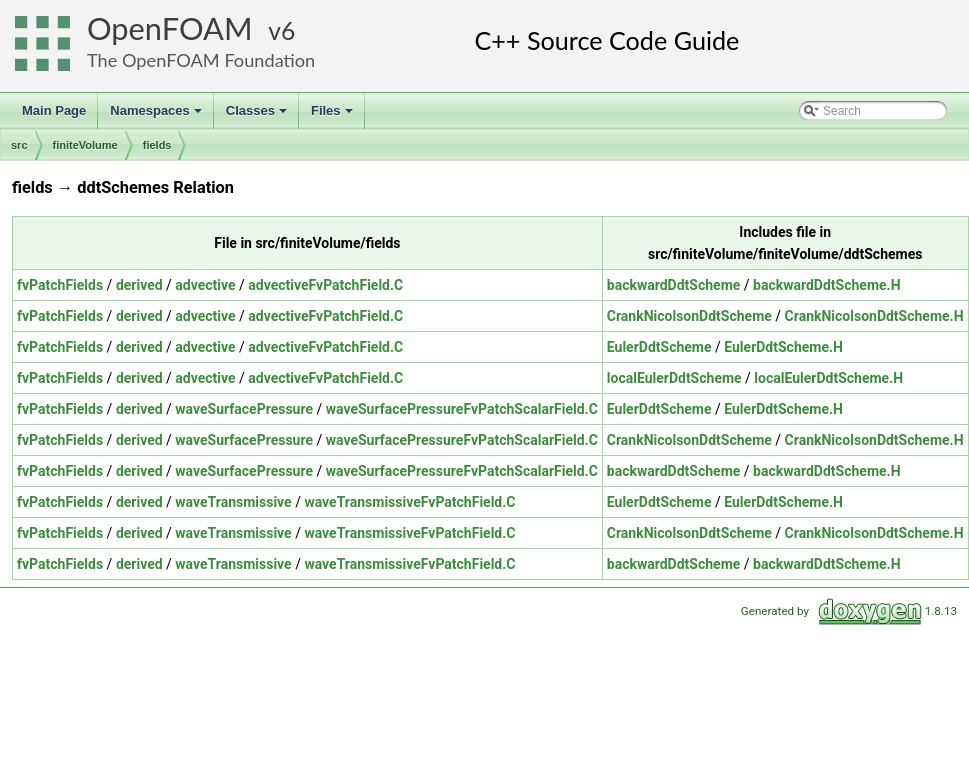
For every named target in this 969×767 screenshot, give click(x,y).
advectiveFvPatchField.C (325, 285)
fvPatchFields (60, 285)
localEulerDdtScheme (674, 378)
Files (333, 116)
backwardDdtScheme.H (826, 285)
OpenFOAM (170, 28)
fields (157, 145)
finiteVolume (85, 145)
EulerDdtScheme (659, 347)
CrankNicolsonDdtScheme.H (874, 316)
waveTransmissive (233, 502)
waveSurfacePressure (244, 409)
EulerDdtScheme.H (783, 347)
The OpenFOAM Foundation (201, 60)
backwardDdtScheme (674, 285)
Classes (258, 116)
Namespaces (157, 116)
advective (205, 285)
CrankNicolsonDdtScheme (689, 316)
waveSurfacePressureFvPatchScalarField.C (462, 409)
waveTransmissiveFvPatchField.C (409, 502)
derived (139, 285)
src (19, 145)
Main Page (54, 110)
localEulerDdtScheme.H (828, 378)
